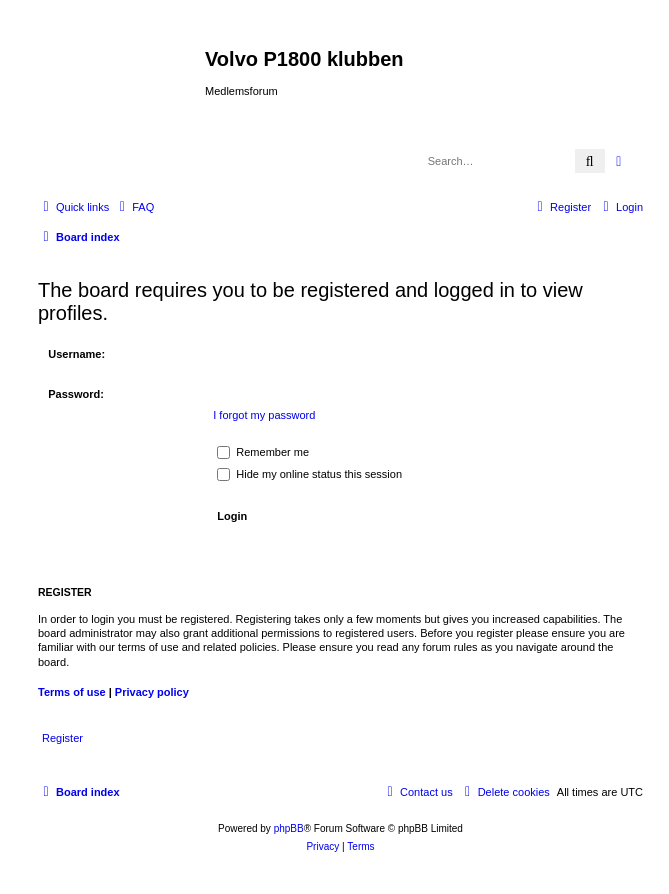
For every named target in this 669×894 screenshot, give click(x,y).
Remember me (263, 452)
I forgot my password (264, 415)
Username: (76, 354)
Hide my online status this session (309, 474)
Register (62, 738)
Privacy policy (152, 692)
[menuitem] (134, 207)
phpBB (289, 828)
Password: (76, 394)
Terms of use (72, 692)
